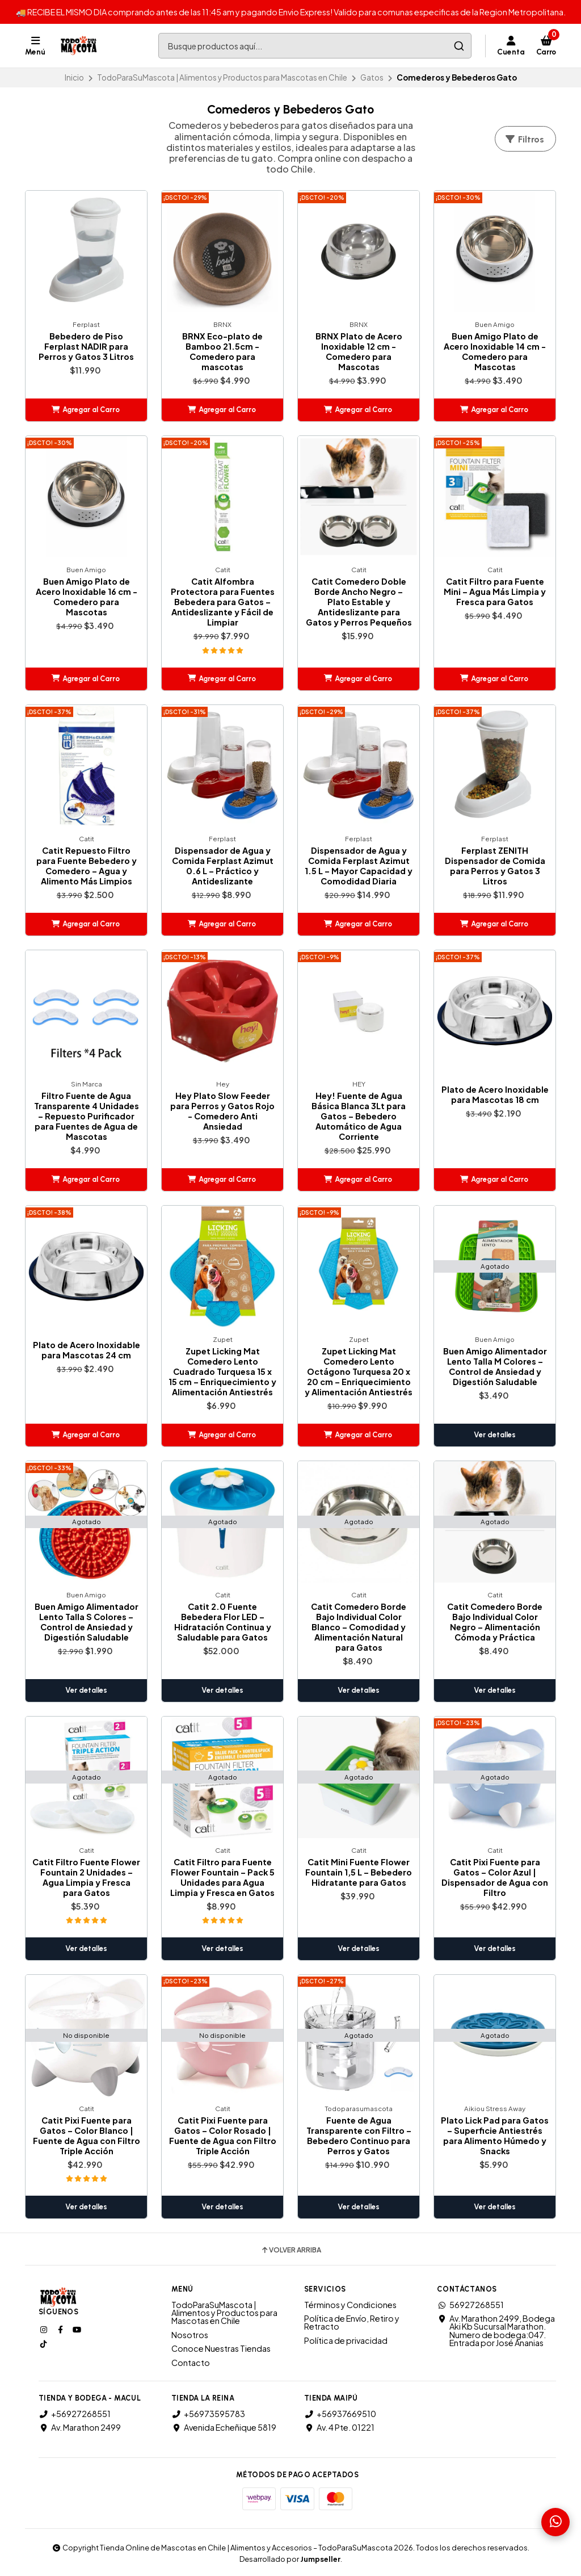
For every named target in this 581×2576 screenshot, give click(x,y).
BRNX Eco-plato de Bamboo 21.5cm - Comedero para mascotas (222, 351)
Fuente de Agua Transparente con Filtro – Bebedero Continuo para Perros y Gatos (358, 2135)
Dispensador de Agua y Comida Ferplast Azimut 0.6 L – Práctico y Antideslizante (222, 865)
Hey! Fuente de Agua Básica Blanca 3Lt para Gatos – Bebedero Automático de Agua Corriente (358, 1116)
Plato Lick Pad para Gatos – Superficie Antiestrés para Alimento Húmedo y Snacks (495, 2135)
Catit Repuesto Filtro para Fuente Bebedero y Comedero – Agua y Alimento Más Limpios (86, 865)
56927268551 (470, 2305)
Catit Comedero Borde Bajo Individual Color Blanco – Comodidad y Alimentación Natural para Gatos (358, 1626)
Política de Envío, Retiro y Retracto (351, 2322)
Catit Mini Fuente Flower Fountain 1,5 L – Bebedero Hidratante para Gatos (358, 1872)
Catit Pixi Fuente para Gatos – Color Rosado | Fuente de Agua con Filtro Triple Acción (222, 2135)
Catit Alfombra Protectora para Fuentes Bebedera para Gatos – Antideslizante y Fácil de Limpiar (223, 601)
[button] (86, 409)
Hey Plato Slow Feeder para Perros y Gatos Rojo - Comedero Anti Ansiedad (222, 1110)
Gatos (372, 77)
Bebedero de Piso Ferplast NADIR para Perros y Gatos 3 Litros (86, 346)
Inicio (74, 77)
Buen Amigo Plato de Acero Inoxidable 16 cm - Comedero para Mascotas (86, 596)
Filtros (524, 139)
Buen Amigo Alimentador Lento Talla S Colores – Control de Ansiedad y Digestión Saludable (86, 1621)
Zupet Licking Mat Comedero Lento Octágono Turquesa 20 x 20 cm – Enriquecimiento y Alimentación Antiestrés (358, 1371)
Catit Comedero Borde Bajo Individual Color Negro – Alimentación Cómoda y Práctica (494, 1621)
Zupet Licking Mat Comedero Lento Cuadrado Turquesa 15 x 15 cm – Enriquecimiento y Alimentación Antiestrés (222, 1371)
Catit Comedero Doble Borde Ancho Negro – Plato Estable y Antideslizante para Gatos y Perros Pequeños (359, 601)
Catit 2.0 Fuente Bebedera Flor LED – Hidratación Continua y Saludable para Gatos (222, 1621)
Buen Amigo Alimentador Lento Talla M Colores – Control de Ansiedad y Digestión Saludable (495, 1366)
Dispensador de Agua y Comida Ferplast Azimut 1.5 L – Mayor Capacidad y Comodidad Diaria (358, 865)
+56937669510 (340, 2414)
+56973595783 (208, 2414)
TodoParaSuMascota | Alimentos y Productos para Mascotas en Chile (222, 77)
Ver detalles (495, 1434)
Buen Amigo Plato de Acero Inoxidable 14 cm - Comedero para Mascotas (495, 351)
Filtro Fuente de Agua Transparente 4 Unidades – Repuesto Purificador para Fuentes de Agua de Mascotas (86, 1116)
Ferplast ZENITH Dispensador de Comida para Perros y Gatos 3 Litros (495, 865)
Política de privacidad (346, 2340)
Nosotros (189, 2335)
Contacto (190, 2363)
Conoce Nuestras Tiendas (221, 2348)
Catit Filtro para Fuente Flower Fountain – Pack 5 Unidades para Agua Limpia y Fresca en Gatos (222, 1877)
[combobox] (314, 45)
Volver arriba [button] (290, 2250)
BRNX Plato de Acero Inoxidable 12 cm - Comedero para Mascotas (358, 351)
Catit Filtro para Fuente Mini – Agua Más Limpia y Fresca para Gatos (495, 591)
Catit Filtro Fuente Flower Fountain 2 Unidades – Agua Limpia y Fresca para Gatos (86, 1877)
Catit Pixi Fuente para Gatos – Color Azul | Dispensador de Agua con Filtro (494, 1877)
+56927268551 (75, 2414)
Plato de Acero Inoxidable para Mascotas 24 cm (86, 1350)
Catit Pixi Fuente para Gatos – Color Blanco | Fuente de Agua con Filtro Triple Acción (86, 2135)
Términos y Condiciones (350, 2305)
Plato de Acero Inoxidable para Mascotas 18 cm (495, 1094)
